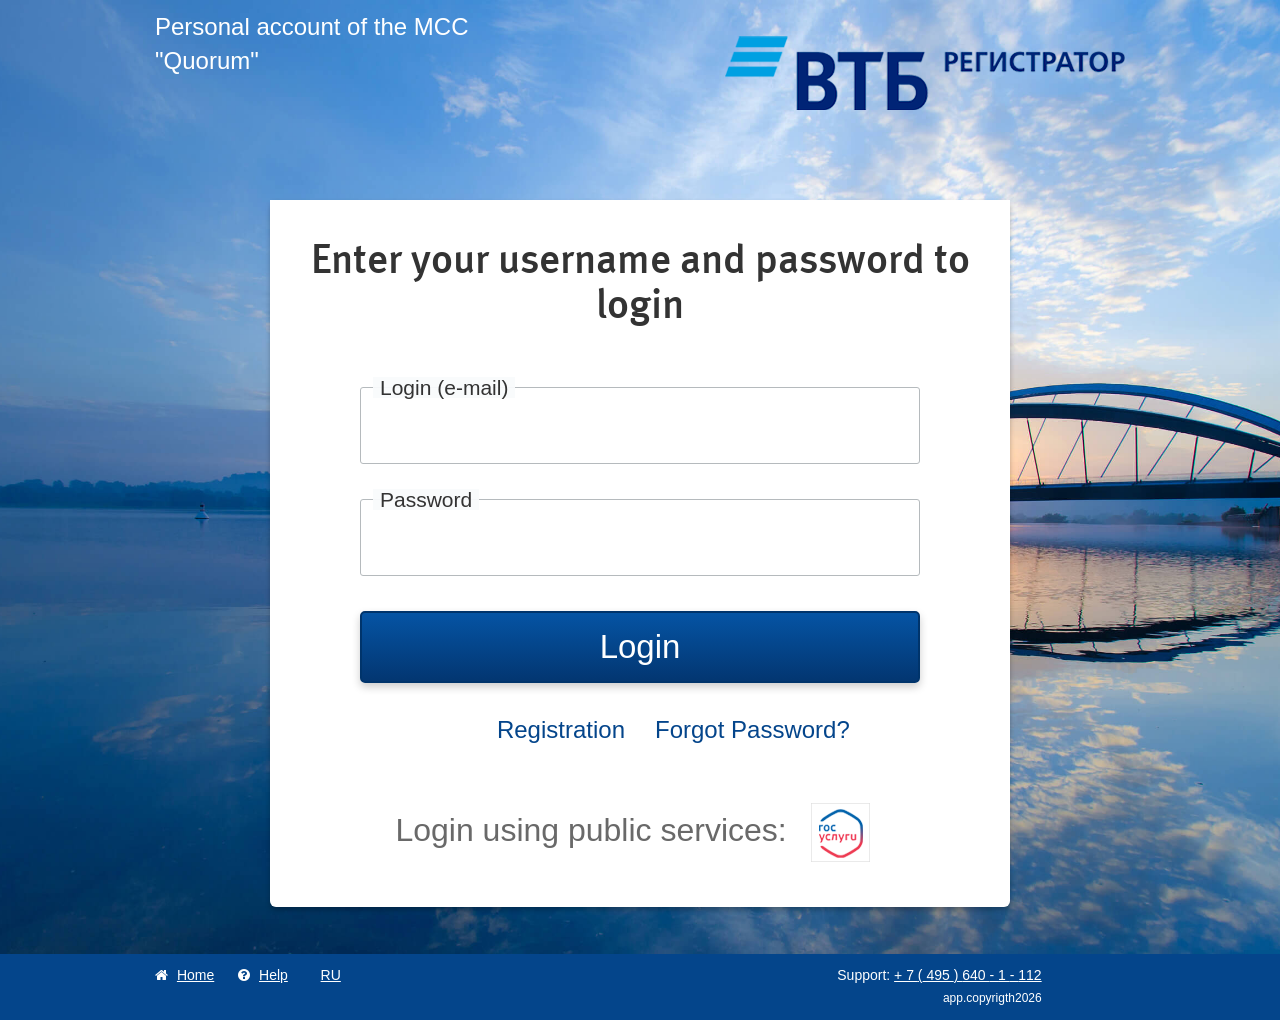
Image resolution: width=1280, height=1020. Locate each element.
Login (640, 646)
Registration (561, 729)
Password (426, 499)
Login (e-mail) (444, 387)
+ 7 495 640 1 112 (968, 975)
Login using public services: (632, 830)
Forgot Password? (752, 729)
